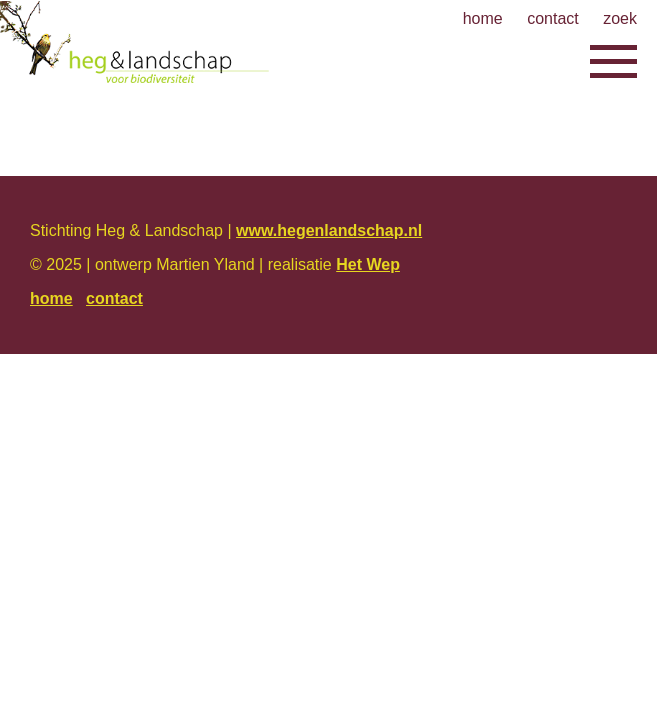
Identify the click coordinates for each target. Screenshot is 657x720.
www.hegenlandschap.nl (329, 230)
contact (553, 18)
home (483, 18)
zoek (620, 18)
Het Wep (368, 264)
